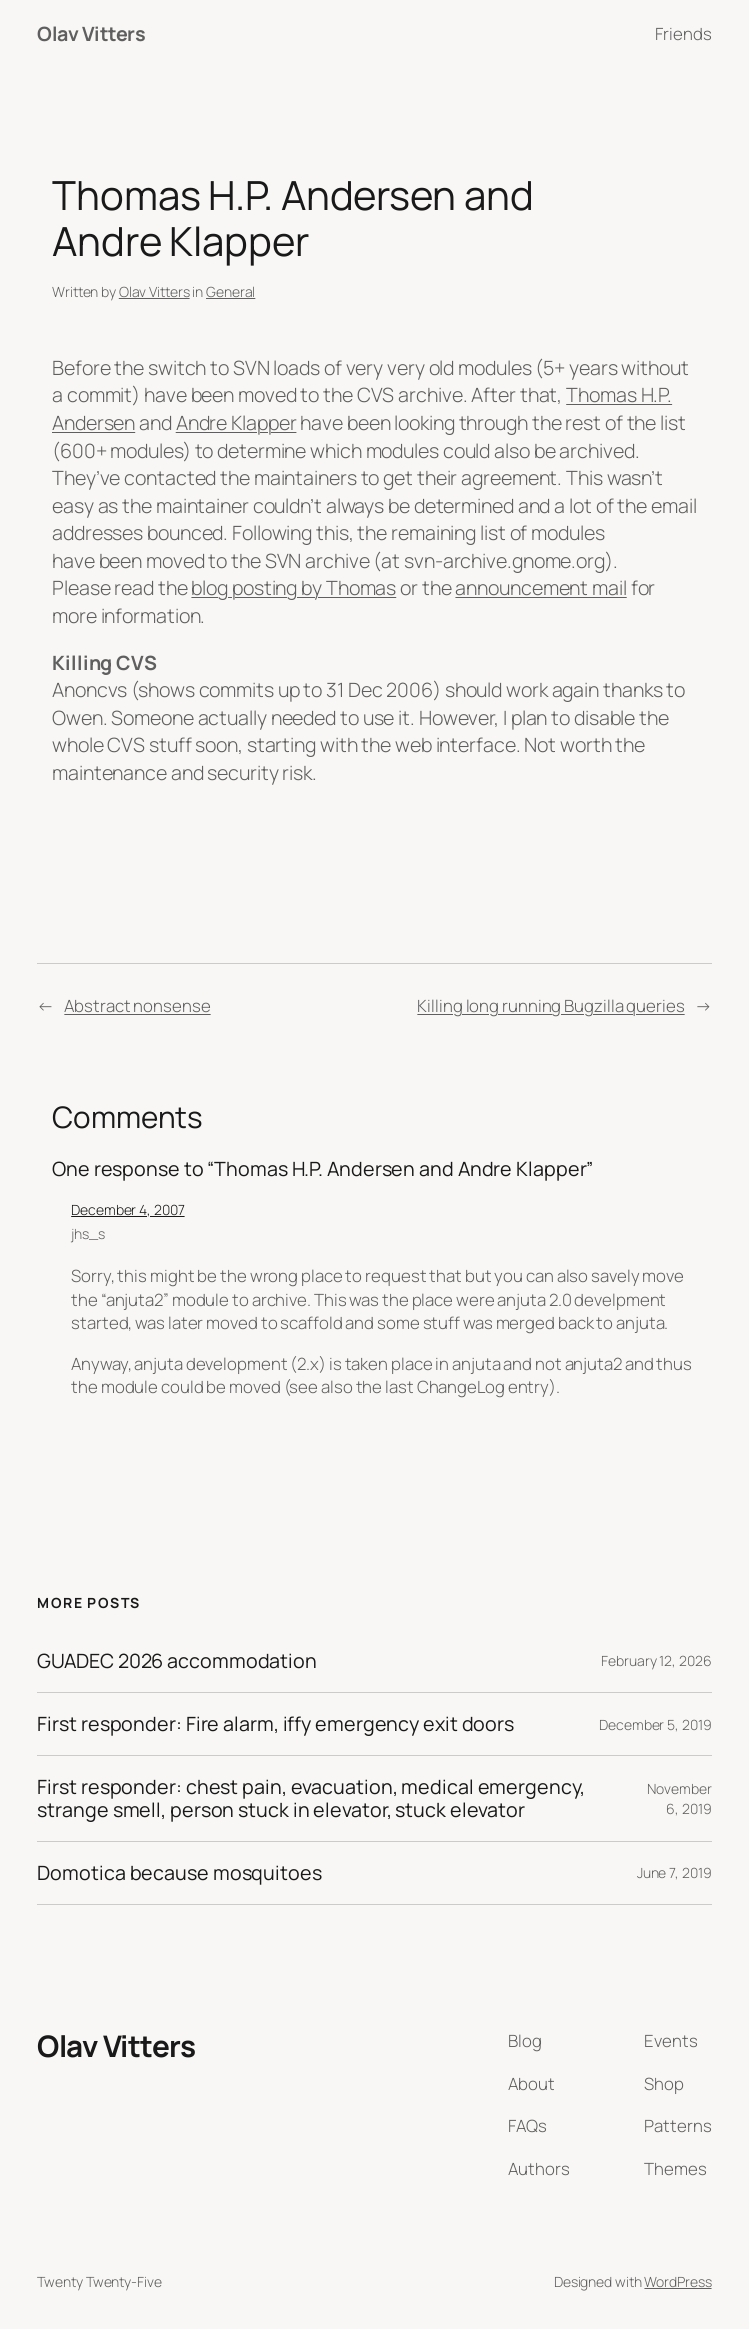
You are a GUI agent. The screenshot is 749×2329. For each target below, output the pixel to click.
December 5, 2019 (655, 1724)
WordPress (677, 2281)
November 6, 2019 (679, 1798)
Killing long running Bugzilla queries (550, 1005)
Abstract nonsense (137, 1005)
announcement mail (540, 587)
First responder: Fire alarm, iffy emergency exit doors (275, 1724)
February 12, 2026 (656, 1660)
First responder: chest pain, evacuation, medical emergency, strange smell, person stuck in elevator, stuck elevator (310, 1798)
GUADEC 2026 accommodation (177, 1661)
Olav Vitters (91, 33)
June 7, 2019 (674, 1872)
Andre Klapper (236, 422)
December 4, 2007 (127, 1209)
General (230, 291)
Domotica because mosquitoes (179, 1873)
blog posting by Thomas (293, 587)
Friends (683, 33)
